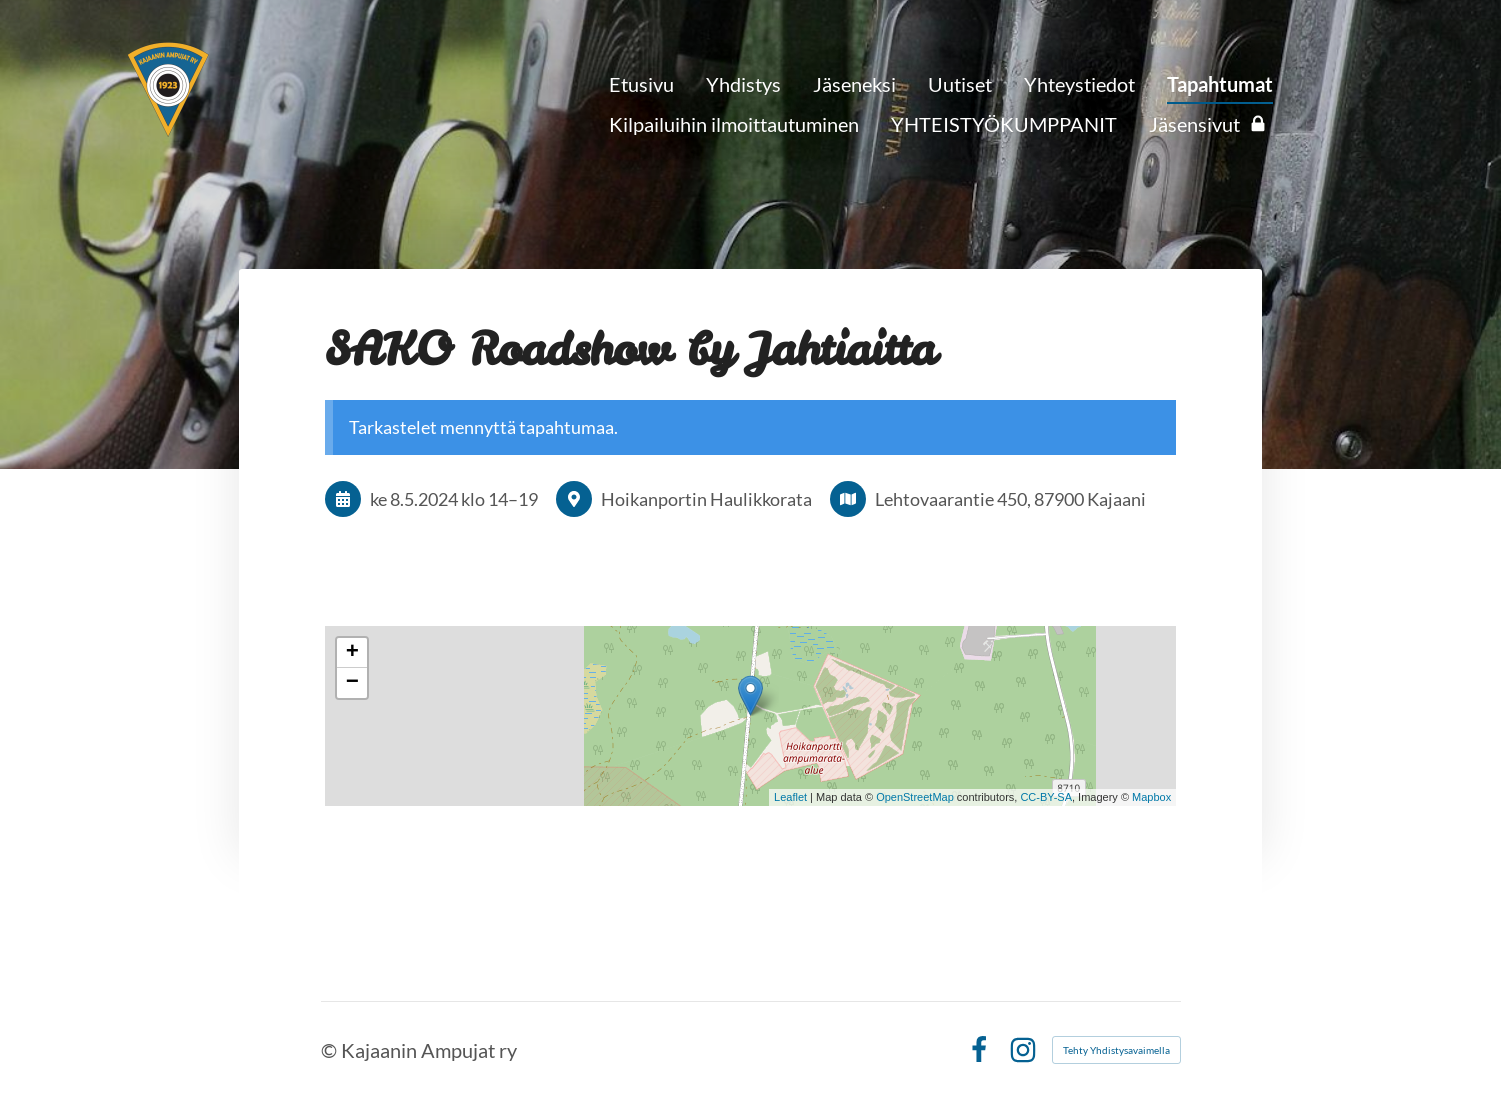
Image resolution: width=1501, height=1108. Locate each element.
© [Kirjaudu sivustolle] (331, 1050)
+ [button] (352, 653)
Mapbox (1151, 797)
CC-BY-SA (1046, 797)
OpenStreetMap (915, 797)
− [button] (352, 683)
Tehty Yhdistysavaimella (1116, 1050)
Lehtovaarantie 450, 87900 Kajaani (1010, 499)
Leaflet (790, 797)
